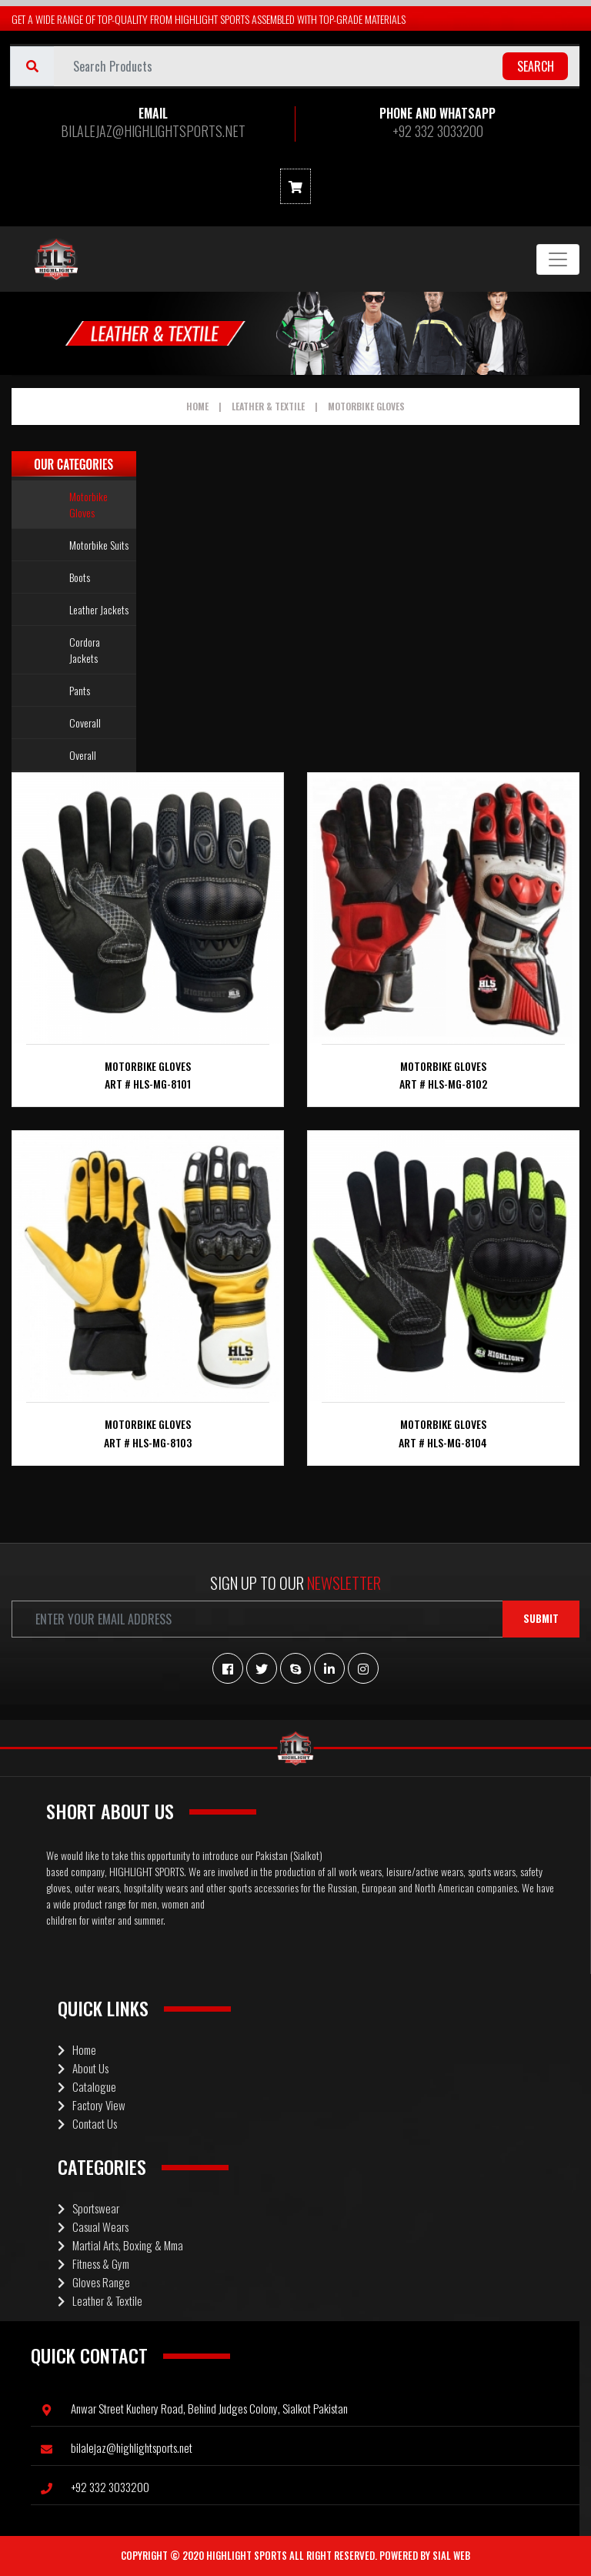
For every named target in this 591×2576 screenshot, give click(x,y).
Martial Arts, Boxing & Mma (120, 2244)
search (535, 66)
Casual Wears (93, 2226)
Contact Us (87, 2123)
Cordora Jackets (84, 650)
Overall (82, 755)
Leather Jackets (99, 609)
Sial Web (451, 2555)
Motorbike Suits (99, 545)
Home (197, 406)
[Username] (316, 66)
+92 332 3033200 (437, 131)
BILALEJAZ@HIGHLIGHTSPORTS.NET (153, 131)
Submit (541, 1618)
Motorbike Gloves (366, 406)
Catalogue (87, 2086)
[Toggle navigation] (557, 259)
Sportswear (88, 2208)
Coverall (85, 722)
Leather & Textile (268, 406)
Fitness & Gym (93, 2263)
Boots (79, 577)
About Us (83, 2067)
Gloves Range (94, 2281)
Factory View (91, 2104)
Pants (79, 690)
